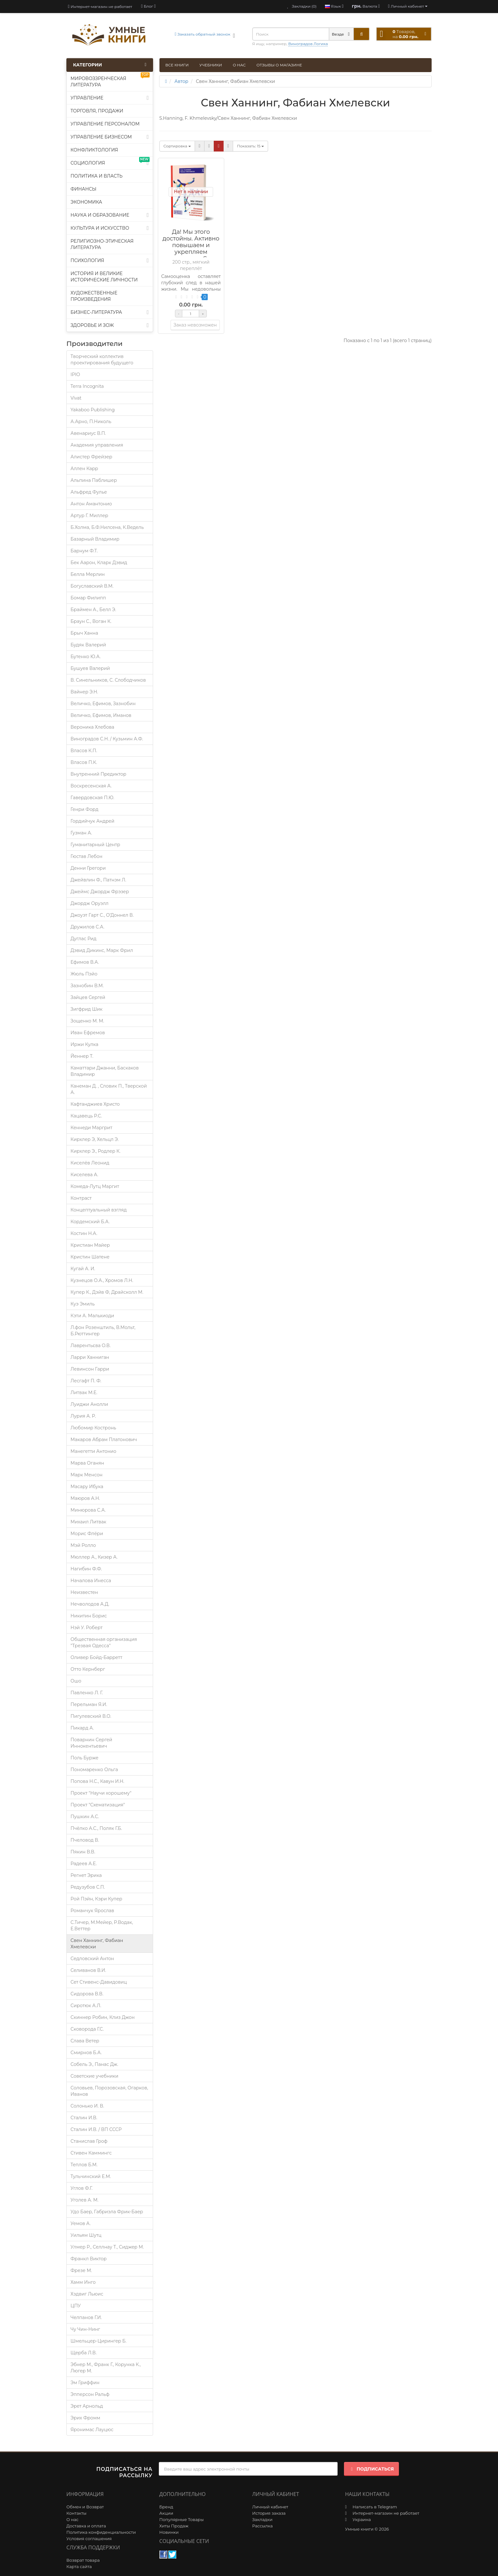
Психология (110, 260)
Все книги (177, 65)
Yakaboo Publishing (93, 410)
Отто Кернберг (88, 1669)
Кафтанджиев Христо (95, 1104)
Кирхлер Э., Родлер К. (95, 1151)
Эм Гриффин (85, 2382)
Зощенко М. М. (87, 1021)
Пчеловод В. (85, 1840)
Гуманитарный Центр (95, 844)
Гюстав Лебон (86, 856)
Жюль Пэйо (84, 974)
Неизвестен (84, 1592)
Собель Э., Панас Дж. (94, 2064)
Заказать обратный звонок (202, 34)
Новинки (169, 2532)
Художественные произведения (94, 296)
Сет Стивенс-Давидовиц (99, 1982)
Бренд (166, 2506)
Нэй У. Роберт (87, 1627)
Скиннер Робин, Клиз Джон (103, 2017)
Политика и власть (97, 176)
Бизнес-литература (110, 312)
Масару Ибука (87, 1486)
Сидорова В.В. (87, 1994)
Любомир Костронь (93, 1428)
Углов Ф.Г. (81, 2188)
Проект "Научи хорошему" (101, 1793)
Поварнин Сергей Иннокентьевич (91, 1743)
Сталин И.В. (84, 2118)
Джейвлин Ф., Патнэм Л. (98, 880)
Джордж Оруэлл (90, 903)
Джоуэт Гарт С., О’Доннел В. (102, 915)
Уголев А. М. (84, 2200)
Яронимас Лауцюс (92, 2429)
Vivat (76, 398)
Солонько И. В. (87, 2106)
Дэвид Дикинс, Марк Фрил (102, 950)
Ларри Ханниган (90, 1357)
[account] (408, 6)
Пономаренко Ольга (94, 1769)
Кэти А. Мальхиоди (92, 1315)
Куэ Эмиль (83, 1304)
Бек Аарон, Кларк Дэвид (99, 562)
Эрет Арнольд (87, 2406)
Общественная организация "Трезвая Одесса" (104, 1642)
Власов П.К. (84, 762)
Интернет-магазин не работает (100, 6)
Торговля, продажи (97, 111)
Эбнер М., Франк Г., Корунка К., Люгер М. (106, 2368)
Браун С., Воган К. (91, 621)
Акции (166, 2513)
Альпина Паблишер (94, 480)
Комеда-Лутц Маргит (95, 1186)
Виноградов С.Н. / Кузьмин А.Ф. (107, 739)
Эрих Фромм (85, 2418)
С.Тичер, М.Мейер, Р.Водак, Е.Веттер (102, 1925)
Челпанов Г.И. (86, 2317)
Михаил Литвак (88, 1522)
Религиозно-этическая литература (102, 244)
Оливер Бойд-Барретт (96, 1657)
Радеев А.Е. (84, 1863)
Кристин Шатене (90, 1257)
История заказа (269, 2513)
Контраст (81, 1198)
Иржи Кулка (84, 1044)
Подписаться (371, 2469)
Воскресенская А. (91, 786)
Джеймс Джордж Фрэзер (100, 891)
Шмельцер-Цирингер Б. (98, 2341)
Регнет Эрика (86, 1875)
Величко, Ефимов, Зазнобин (103, 703)
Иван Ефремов (88, 1032)
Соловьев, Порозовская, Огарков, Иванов (109, 2091)
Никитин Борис (89, 1616)
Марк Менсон (87, 1475)
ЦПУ (76, 2306)
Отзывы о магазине (279, 65)
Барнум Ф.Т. (84, 551)
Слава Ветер (85, 2041)
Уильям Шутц (86, 2235)
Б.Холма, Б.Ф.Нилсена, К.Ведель (107, 527)
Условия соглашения (89, 2538)
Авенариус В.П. (88, 433)
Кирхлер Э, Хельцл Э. (95, 1139)
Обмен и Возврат (85, 2506)
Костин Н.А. (84, 1233)
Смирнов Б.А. (86, 2052)
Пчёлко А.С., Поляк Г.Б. (96, 1828)
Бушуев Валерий (90, 668)
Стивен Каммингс (91, 2153)
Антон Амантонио (91, 504)
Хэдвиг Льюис (87, 2294)
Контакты (76, 2513)
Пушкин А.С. (85, 1816)
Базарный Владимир (95, 539)
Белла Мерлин (88, 574)
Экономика (86, 202)
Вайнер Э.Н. (84, 692)
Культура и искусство (110, 228)
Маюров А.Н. (85, 1498)
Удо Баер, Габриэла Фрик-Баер (107, 2212)
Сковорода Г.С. (87, 2029)
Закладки (262, 2519)
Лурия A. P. (83, 1416)
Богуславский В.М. (92, 586)
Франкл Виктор (89, 2259)
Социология (110, 161)
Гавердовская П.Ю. (92, 797)
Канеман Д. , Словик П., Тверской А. (109, 1089)
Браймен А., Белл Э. (93, 609)
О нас (239, 65)
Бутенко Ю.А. (86, 656)
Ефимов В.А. (85, 962)
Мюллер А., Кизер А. (94, 1557)
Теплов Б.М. (84, 2165)
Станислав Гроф (89, 2141)
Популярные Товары (181, 2519)
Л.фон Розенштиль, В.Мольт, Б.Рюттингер (103, 1331)
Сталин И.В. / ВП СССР (96, 2129)
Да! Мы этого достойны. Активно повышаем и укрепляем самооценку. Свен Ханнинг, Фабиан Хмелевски (191, 251)
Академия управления (97, 445)
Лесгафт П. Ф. (86, 1381)
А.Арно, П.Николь (91, 421)
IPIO (75, 374)
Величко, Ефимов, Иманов (101, 715)
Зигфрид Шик (87, 1009)
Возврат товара (83, 2560)
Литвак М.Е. (84, 1392)
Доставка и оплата (86, 2525)
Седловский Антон (92, 1958)
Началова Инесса (91, 1580)
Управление (110, 98)
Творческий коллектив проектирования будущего (102, 360)
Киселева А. (84, 1174)
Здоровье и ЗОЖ (110, 325)
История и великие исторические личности (104, 277)
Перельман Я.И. (89, 1704)
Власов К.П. (84, 750)
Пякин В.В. (83, 1852)
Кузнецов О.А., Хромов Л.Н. (102, 1280)
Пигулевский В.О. (91, 1716)
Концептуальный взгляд (99, 1210)
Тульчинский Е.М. (91, 2176)
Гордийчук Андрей (92, 821)
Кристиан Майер (90, 1245)
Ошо (76, 1681)
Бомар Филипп (88, 598)
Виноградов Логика (308, 43)
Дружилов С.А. (87, 927)
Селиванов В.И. (88, 1970)
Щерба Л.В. (84, 2353)
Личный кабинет (270, 2506)
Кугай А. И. (83, 1268)
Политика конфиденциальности (101, 2532)
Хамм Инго (83, 2282)
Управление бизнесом (110, 137)
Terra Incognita (87, 386)
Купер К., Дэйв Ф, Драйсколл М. (107, 1292)
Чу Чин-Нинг (85, 2329)
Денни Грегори (88, 868)
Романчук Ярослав (92, 1910)
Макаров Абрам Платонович (104, 1439)
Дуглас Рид (84, 938)
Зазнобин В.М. (87, 985)
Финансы (84, 189)
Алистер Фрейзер (91, 457)
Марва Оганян (87, 1463)
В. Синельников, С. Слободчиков (108, 680)
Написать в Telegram (375, 2506)
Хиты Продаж (174, 2525)
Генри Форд (84, 809)
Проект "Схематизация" (98, 1805)
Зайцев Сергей (88, 997)
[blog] (148, 6)
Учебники (210, 65)
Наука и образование (110, 215)
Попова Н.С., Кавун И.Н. (97, 1781)
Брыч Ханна (84, 633)
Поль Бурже (84, 1758)
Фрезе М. (81, 2270)
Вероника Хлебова (92, 727)
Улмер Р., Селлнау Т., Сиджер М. (107, 2247)
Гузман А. (81, 833)
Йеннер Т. (82, 1056)
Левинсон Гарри (90, 1369)
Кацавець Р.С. (86, 1116)
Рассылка (262, 2525)
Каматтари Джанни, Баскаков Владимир (105, 1071)
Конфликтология (94, 150)
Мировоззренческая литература (110, 80)
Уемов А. (81, 2223)
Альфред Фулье (89, 492)
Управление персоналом (105, 124)
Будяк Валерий (88, 645)
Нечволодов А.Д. (90, 1604)
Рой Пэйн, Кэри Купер (96, 1899)
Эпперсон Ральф (90, 2394)
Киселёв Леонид (90, 1163)
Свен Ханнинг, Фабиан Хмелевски (97, 1944)
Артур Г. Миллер (89, 515)
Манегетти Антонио (93, 1451)
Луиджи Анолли (89, 1404)
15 (250, 146)
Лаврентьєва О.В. (91, 1345)
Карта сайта (79, 2566)
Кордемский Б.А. (90, 1221)
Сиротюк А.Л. (86, 2005)
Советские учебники (94, 2076)
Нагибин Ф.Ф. (86, 1569)
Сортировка (177, 146)
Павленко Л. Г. (87, 1693)
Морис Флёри (87, 1533)
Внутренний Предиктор (98, 774)
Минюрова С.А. (88, 1510)
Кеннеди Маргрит (91, 1127)
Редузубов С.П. (88, 1887)
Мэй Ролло (83, 1545)
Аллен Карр (84, 468)
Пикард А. (82, 1728)
